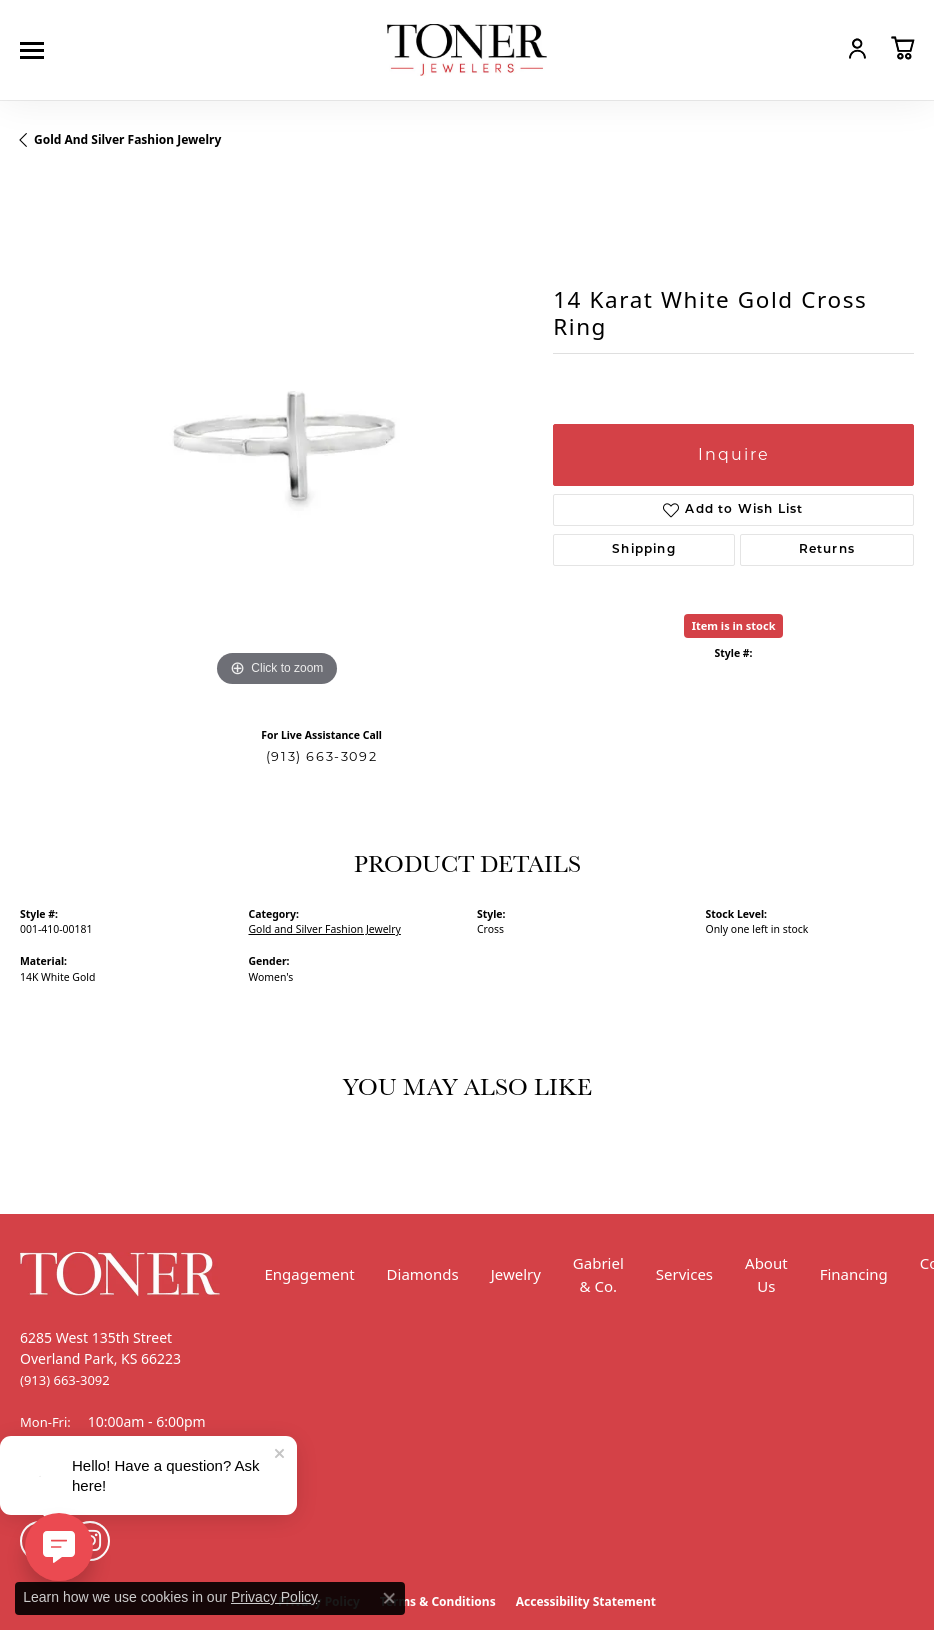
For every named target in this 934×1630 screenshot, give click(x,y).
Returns (827, 550)
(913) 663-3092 (321, 756)
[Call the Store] (65, 1380)
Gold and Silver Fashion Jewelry (127, 139)
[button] (814, 48)
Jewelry (516, 1274)
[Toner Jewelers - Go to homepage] (467, 50)
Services (684, 1274)
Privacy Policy (274, 1597)
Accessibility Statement (586, 1601)
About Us (766, 1274)
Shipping (644, 550)
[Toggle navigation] (37, 50)
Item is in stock (734, 625)
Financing (854, 1274)
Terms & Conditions (438, 1601)
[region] (276, 435)
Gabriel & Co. (598, 1274)
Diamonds (423, 1274)
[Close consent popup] (389, 1598)
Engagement (310, 1274)
